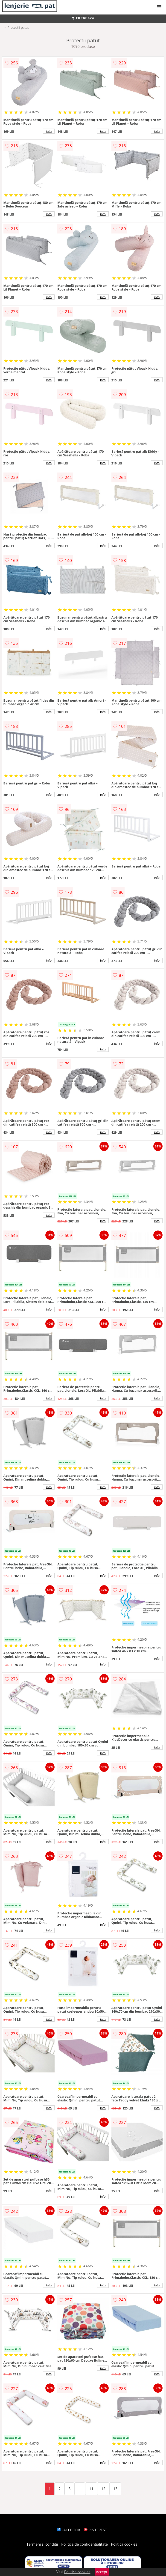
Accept (102, 2571)
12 (103, 2488)
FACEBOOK (69, 2530)
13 (115, 2488)
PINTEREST (95, 2530)
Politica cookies (124, 2544)
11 (91, 2488)
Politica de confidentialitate (84, 2544)
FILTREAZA (83, 18)
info (49, 131)
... (79, 2488)
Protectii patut (18, 27)
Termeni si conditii (42, 2544)
